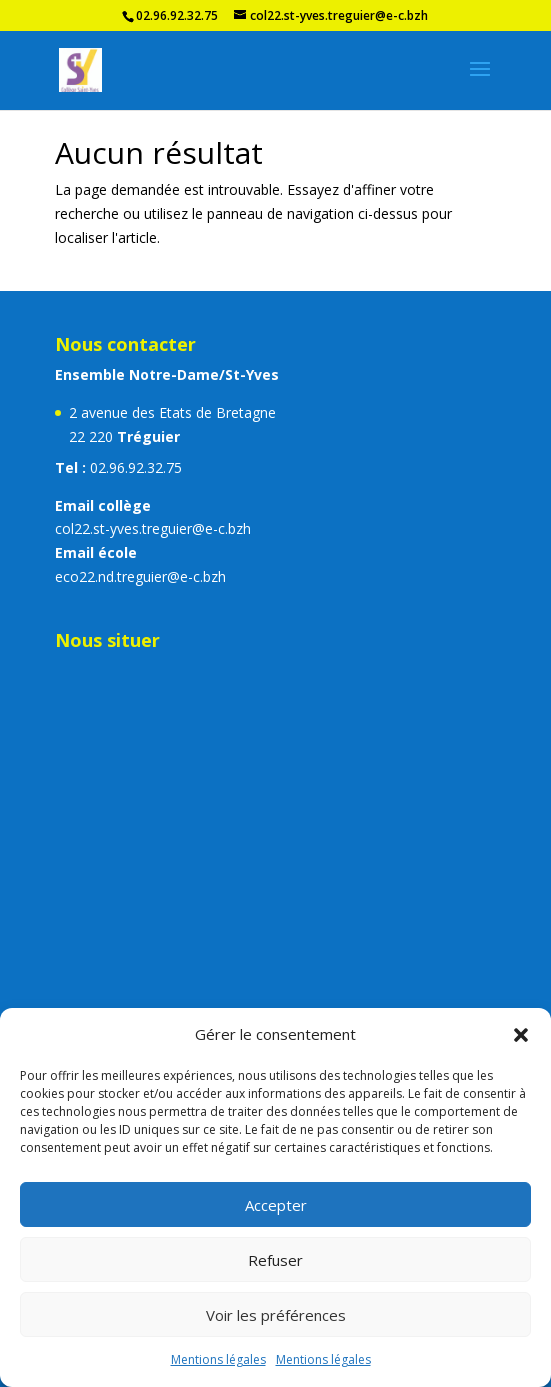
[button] (521, 1035)
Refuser (275, 1260)
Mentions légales (218, 1359)
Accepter (276, 1205)
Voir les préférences (276, 1315)
